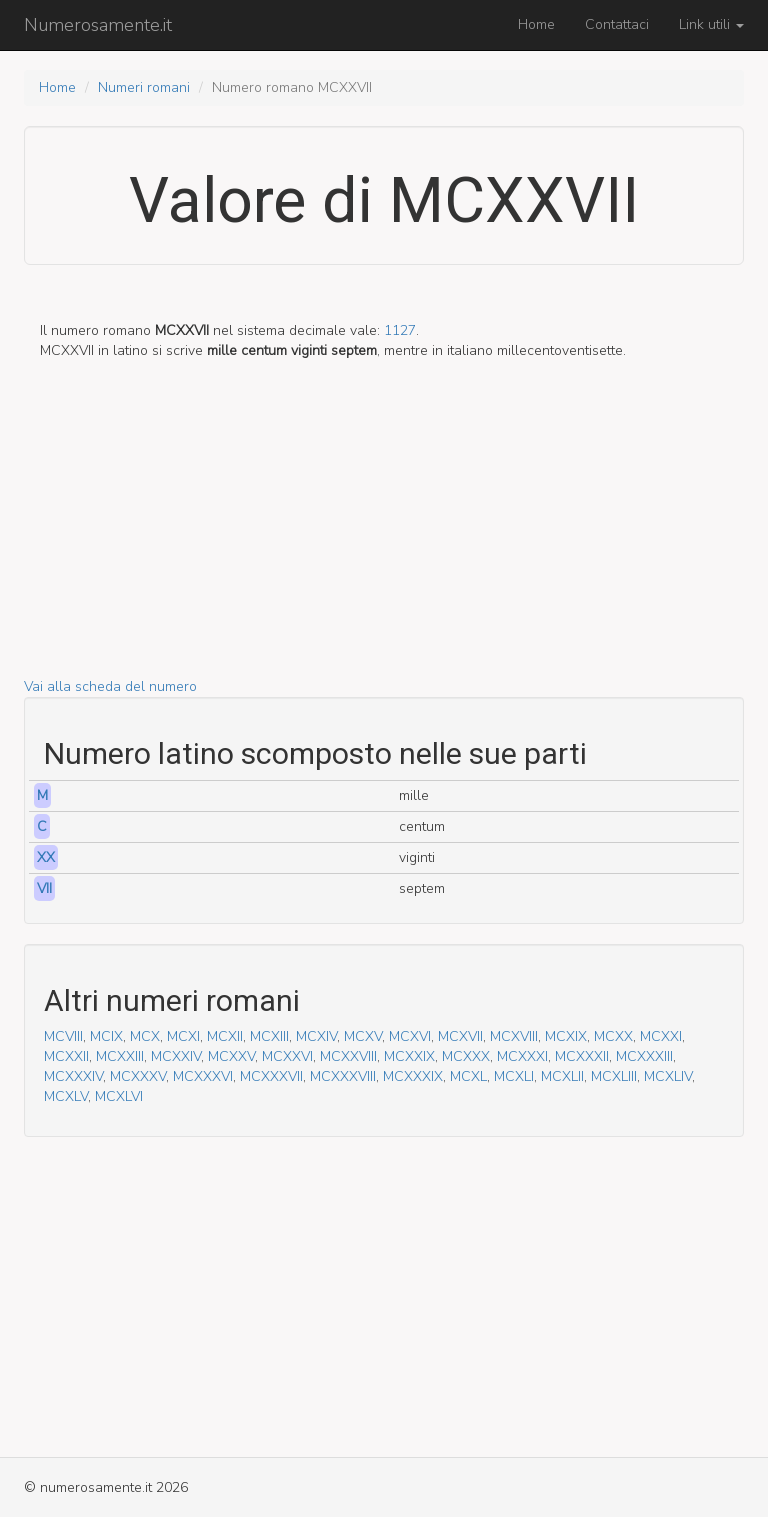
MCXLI (514, 1076)
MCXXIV (176, 1056)
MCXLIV (668, 1076)
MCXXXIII (644, 1056)
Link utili (711, 24)
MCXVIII (514, 1036)
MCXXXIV (73, 1076)
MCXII (225, 1036)
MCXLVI (119, 1096)
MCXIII (269, 1036)
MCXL (468, 1076)
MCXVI (410, 1036)
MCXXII (66, 1056)
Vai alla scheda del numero (110, 686)
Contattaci (617, 24)
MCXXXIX (413, 1076)
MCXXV (231, 1056)
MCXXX (466, 1056)
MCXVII (460, 1036)
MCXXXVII (271, 1076)
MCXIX (566, 1036)
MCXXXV (138, 1076)
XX (46, 857)
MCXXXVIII (343, 1076)
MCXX (613, 1036)
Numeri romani (144, 87)
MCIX (106, 1036)
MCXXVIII (348, 1056)
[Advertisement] (384, 537)
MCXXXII (582, 1056)
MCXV (363, 1036)
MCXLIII (614, 1076)
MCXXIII (120, 1056)
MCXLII (562, 1076)
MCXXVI (287, 1056)
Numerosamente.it (98, 25)
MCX (145, 1036)
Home (536, 24)
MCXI (183, 1036)
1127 (400, 330)
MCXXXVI (203, 1076)
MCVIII (63, 1036)
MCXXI (661, 1036)
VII (44, 888)
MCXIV (316, 1036)
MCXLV (66, 1096)
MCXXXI (522, 1056)
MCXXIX (409, 1056)
